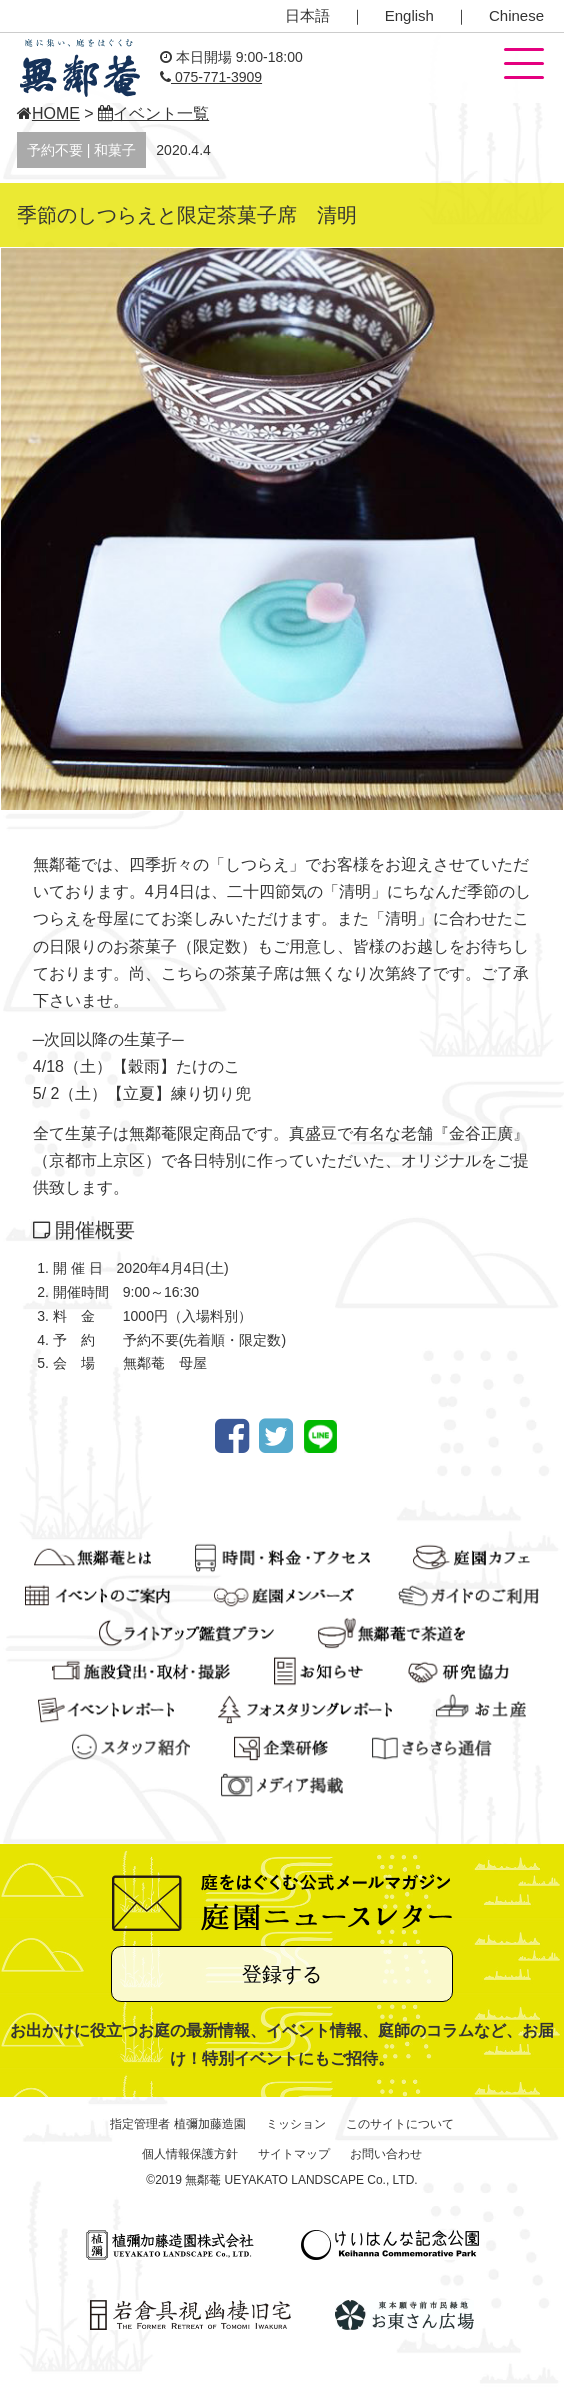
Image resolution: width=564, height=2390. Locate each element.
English (409, 15)
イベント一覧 (153, 113)
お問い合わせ (386, 2154)
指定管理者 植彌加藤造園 (177, 2124)
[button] (524, 65)
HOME (48, 113)
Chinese (516, 15)
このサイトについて (400, 2124)
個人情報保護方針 (190, 2154)
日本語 (307, 15)
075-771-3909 (211, 77)
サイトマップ (294, 2154)
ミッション (296, 2124)
